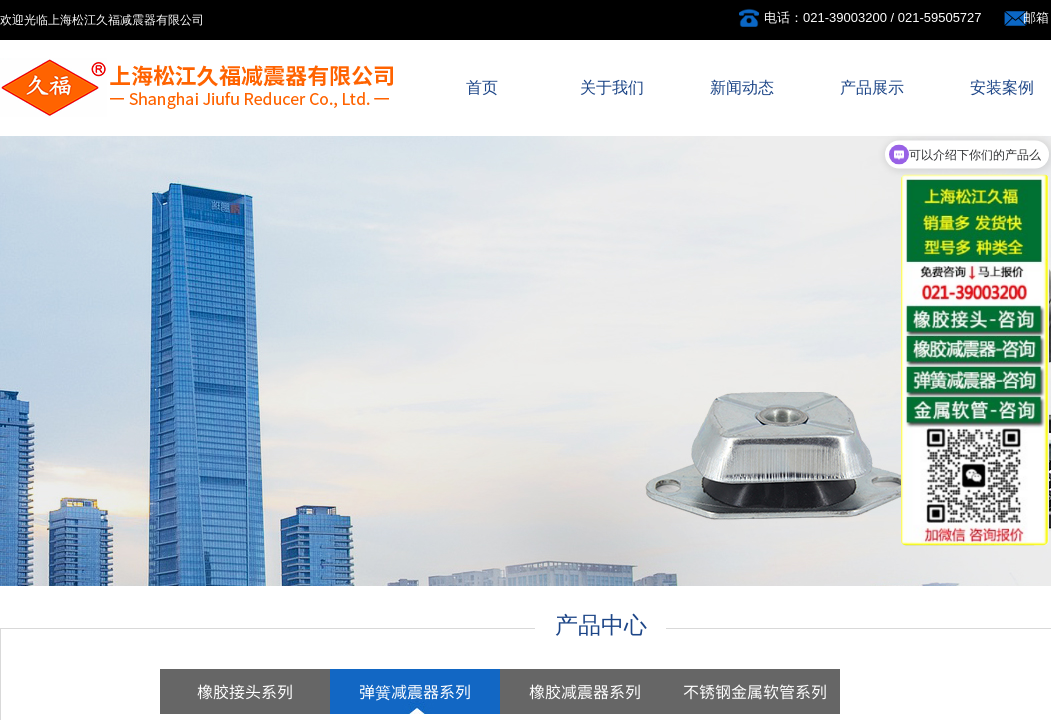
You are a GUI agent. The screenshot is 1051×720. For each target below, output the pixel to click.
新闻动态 (742, 87)
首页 (482, 87)
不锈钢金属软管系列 (755, 691)
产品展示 (872, 87)
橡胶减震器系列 (585, 691)
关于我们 (612, 87)
